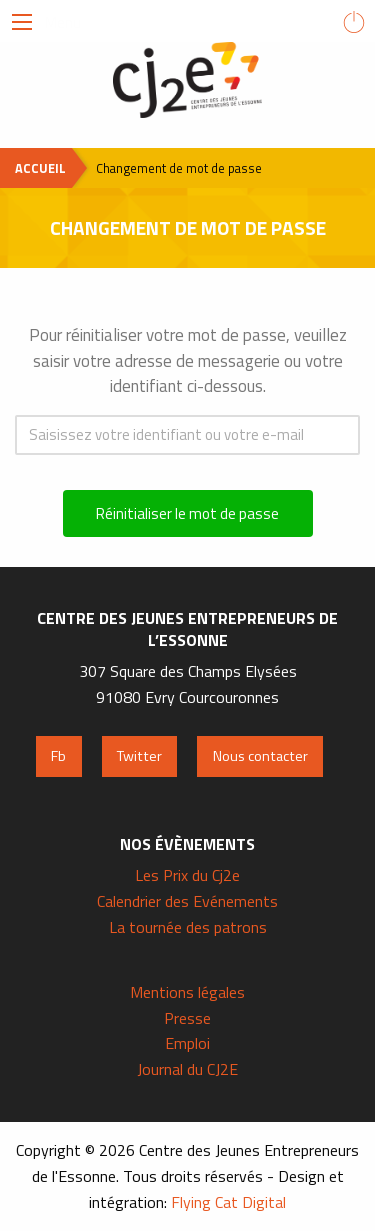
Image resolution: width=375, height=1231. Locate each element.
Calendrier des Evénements (187, 901)
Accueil (40, 168)
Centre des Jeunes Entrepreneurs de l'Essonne (188, 80)
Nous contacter (260, 756)
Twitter (139, 756)
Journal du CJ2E (187, 1069)
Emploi (187, 1043)
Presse (187, 1018)
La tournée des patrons (188, 927)
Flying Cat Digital (228, 1202)
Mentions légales (187, 992)
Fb (58, 756)
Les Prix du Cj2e (187, 875)
